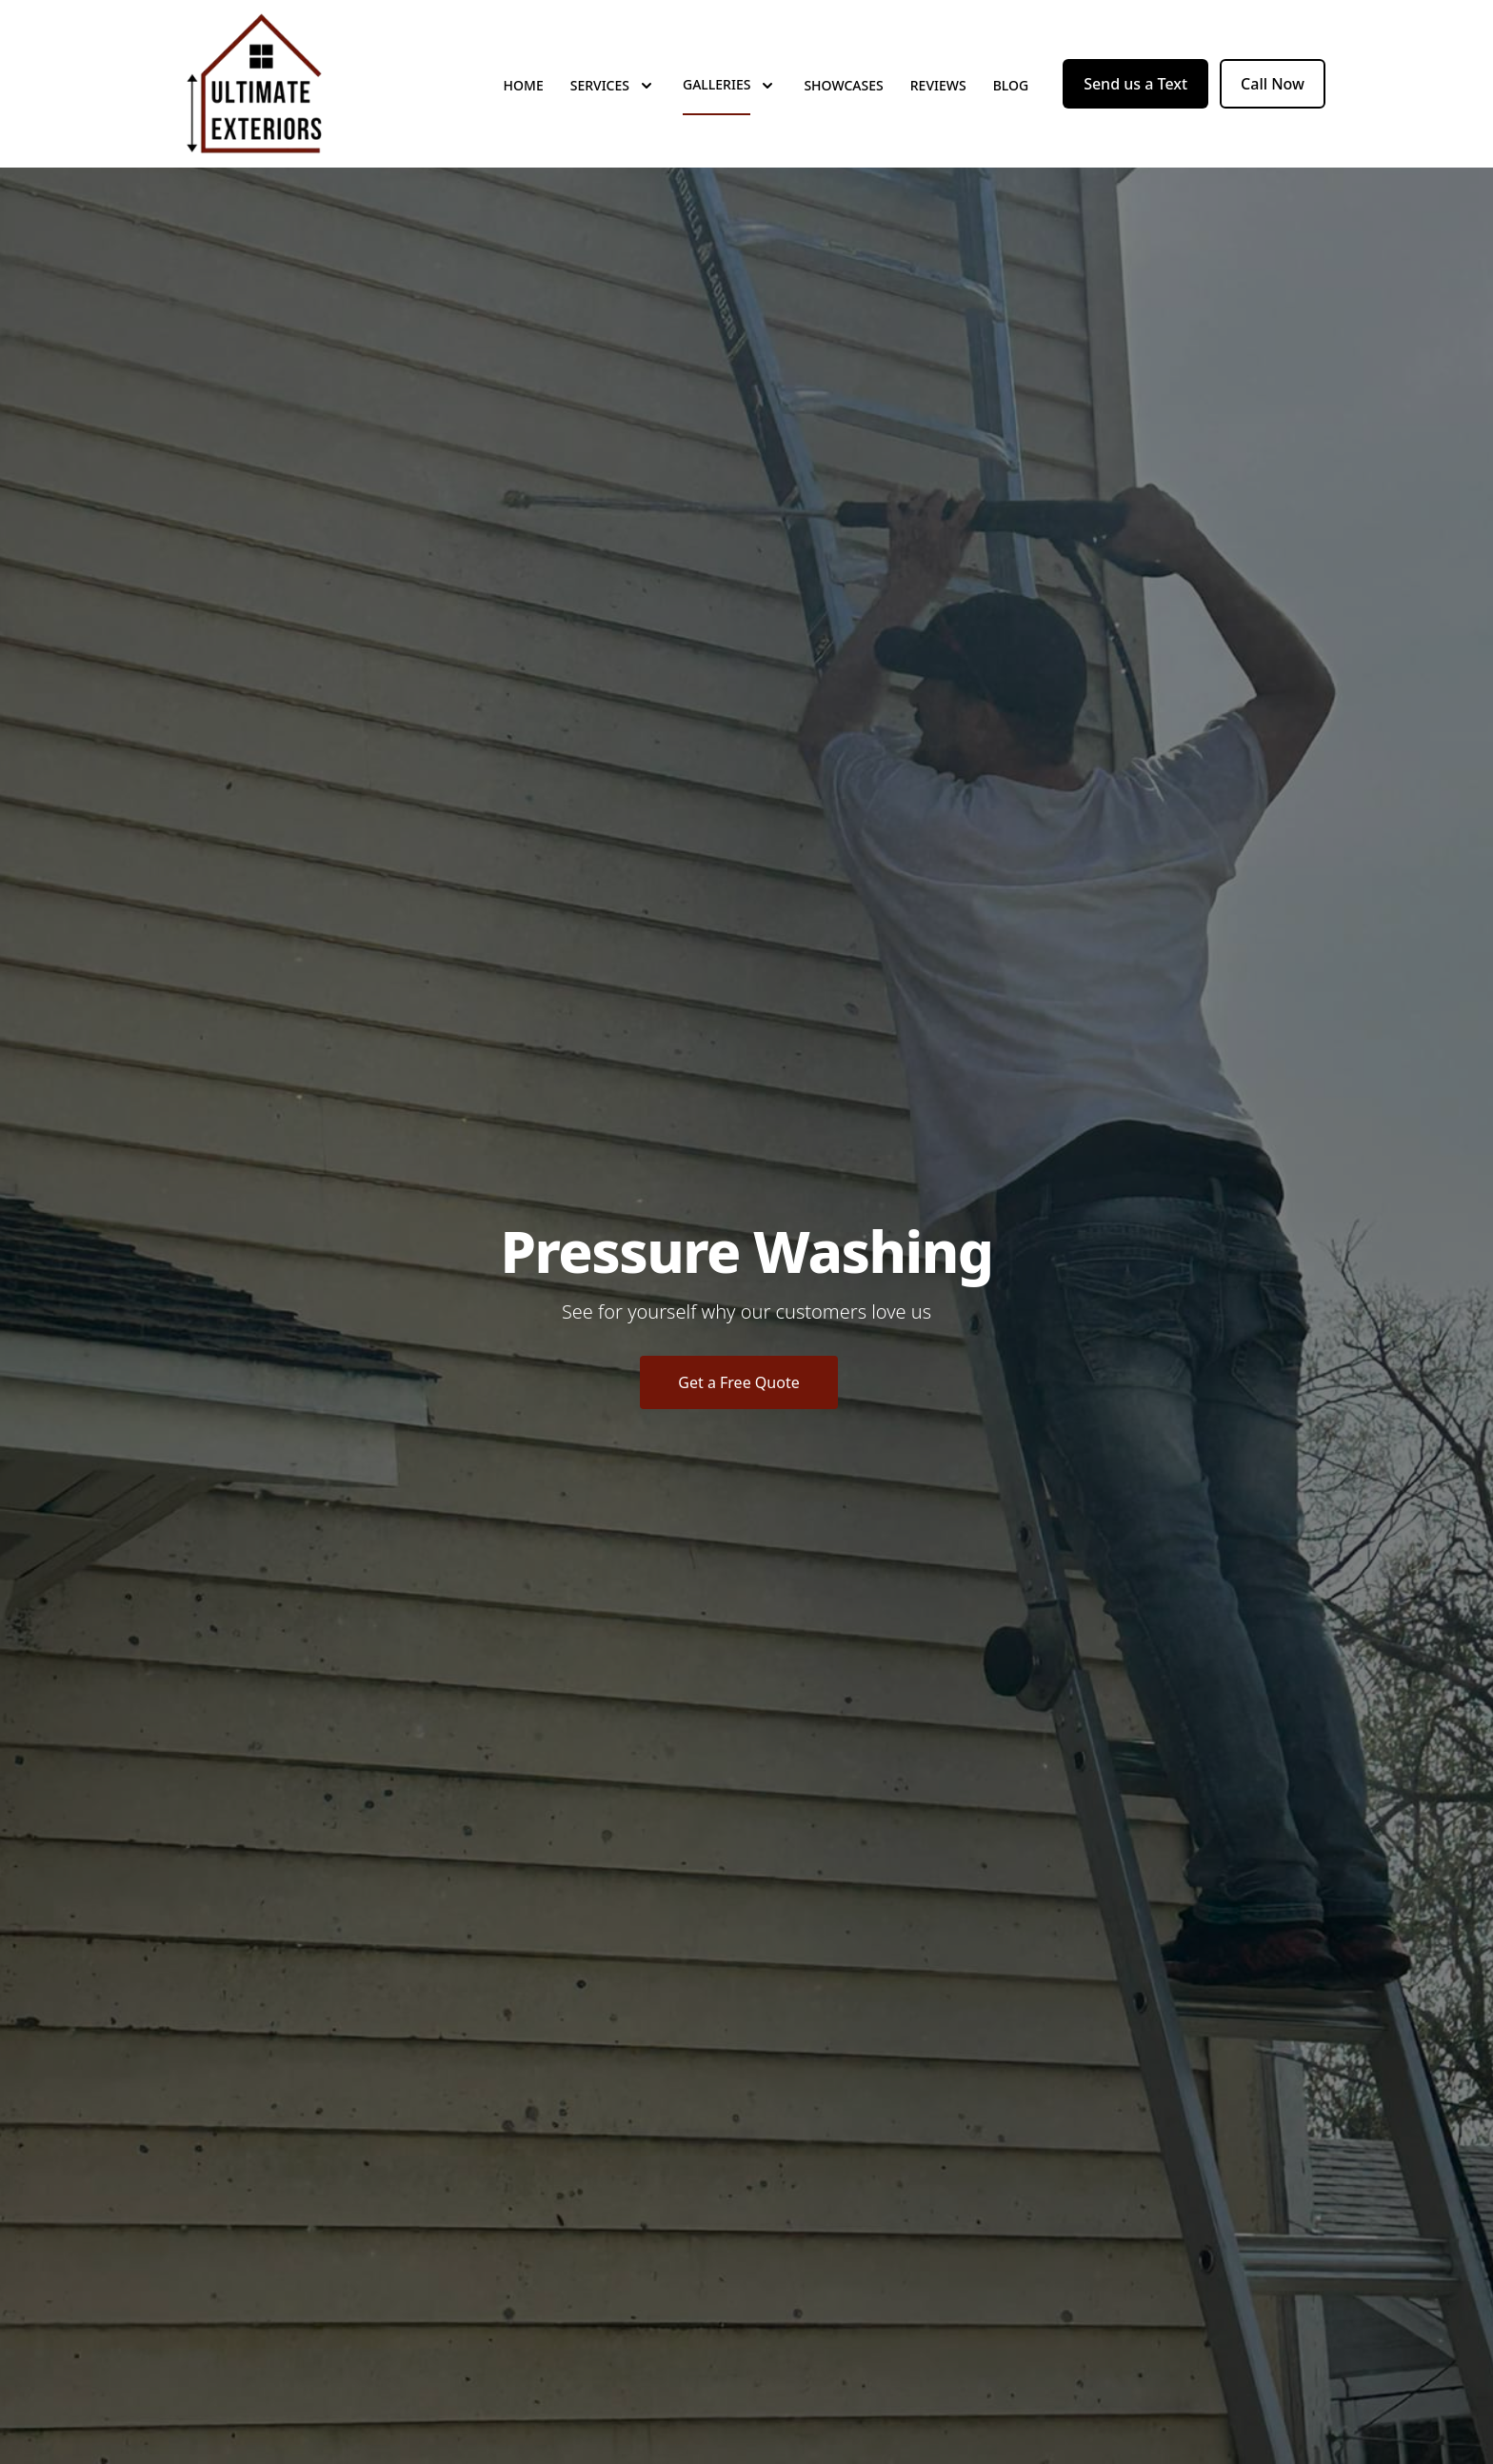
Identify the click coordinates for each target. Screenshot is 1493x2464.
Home (524, 85)
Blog (1011, 85)
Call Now (1272, 83)
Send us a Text (1135, 83)
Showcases (843, 85)
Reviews (938, 85)
